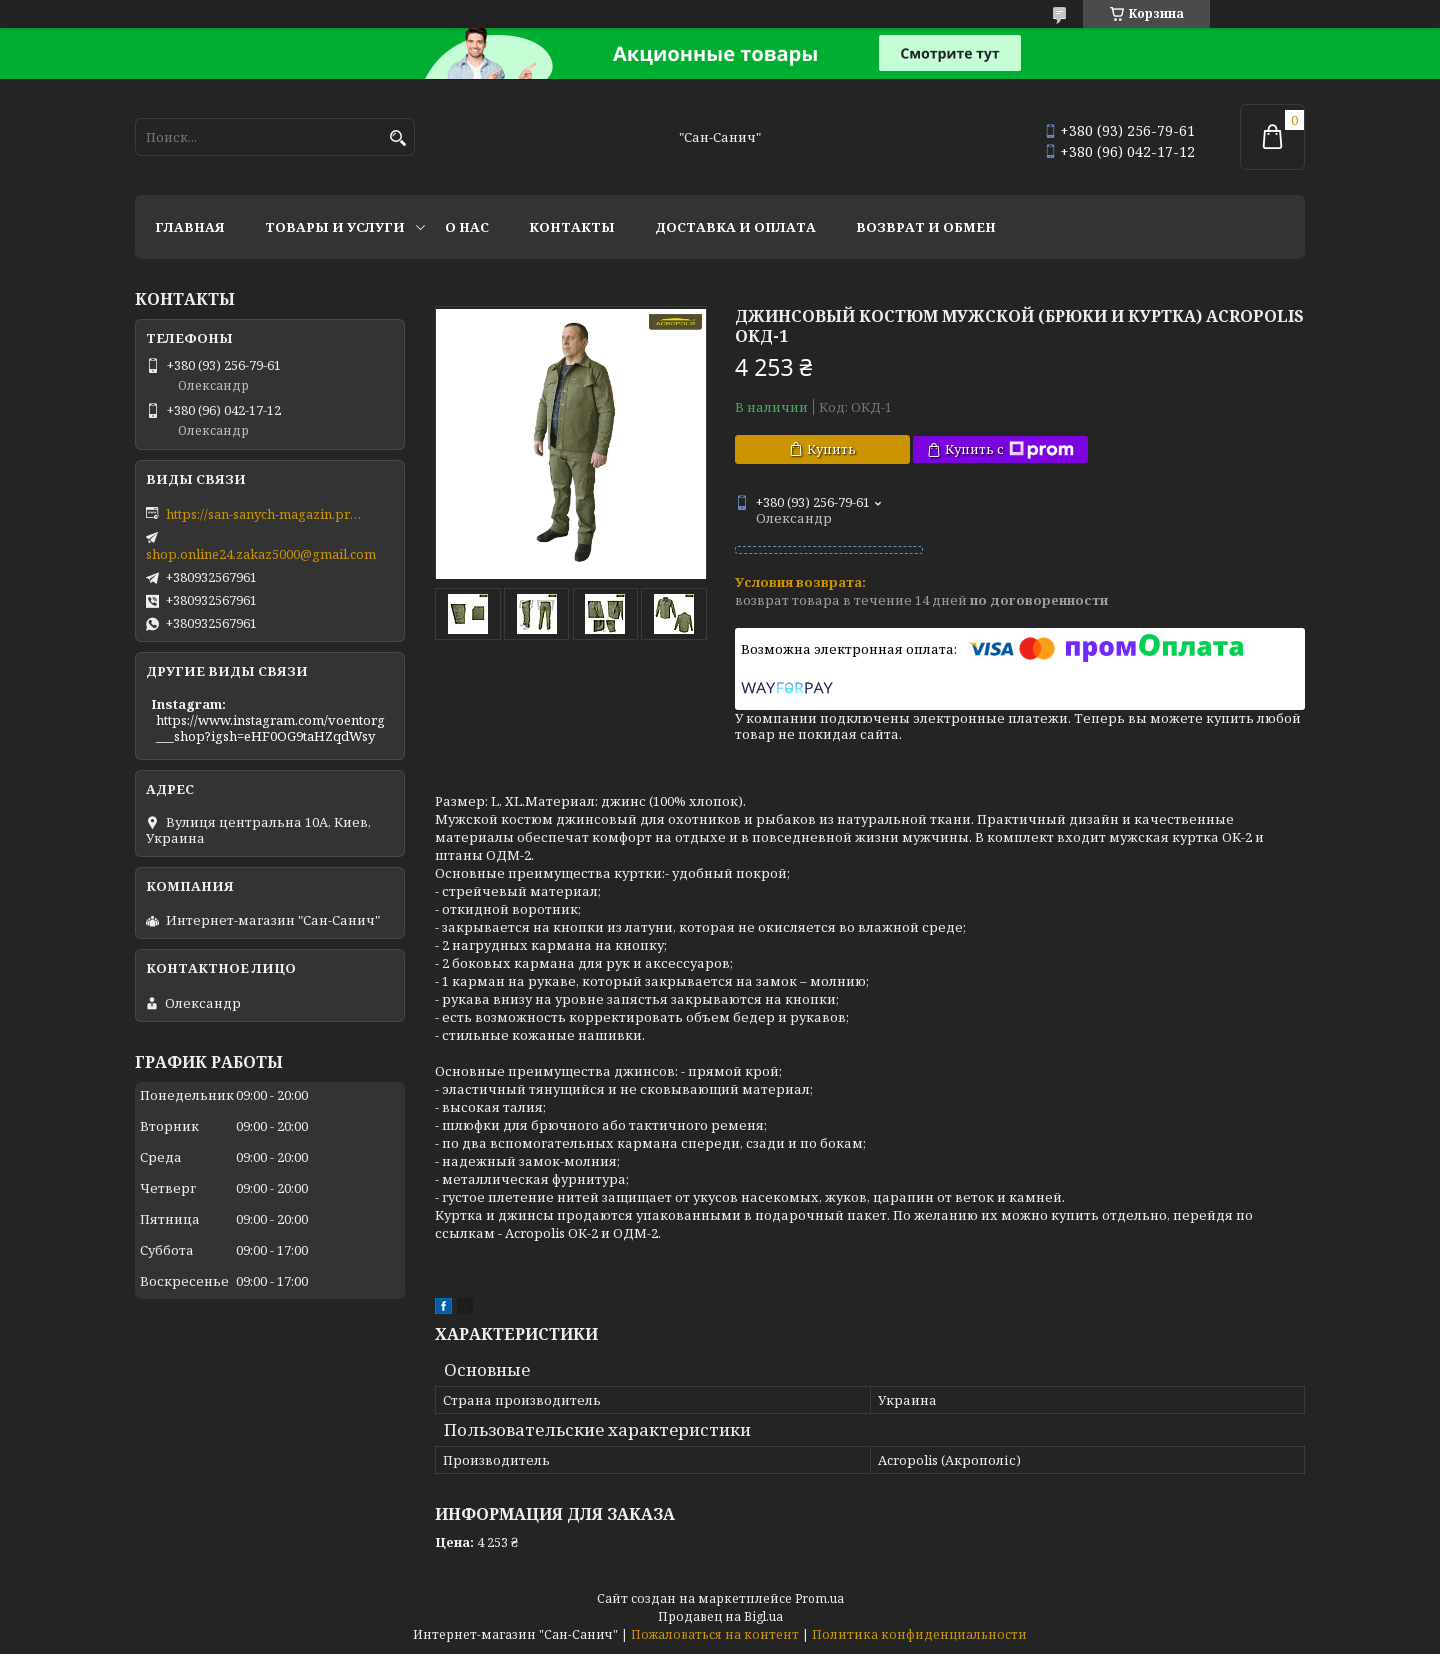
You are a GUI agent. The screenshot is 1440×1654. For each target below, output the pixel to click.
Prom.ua (819, 1598)
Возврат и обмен (926, 227)
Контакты (572, 227)
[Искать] (397, 138)
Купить (831, 449)
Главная (190, 227)
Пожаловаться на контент (715, 1634)
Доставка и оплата (735, 227)
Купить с (1009, 449)
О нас (467, 227)
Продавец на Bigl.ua (720, 1616)
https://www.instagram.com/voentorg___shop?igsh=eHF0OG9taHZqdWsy (270, 728)
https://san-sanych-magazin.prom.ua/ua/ (266, 514)
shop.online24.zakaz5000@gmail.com (261, 554)
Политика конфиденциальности (919, 1634)
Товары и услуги (335, 227)
